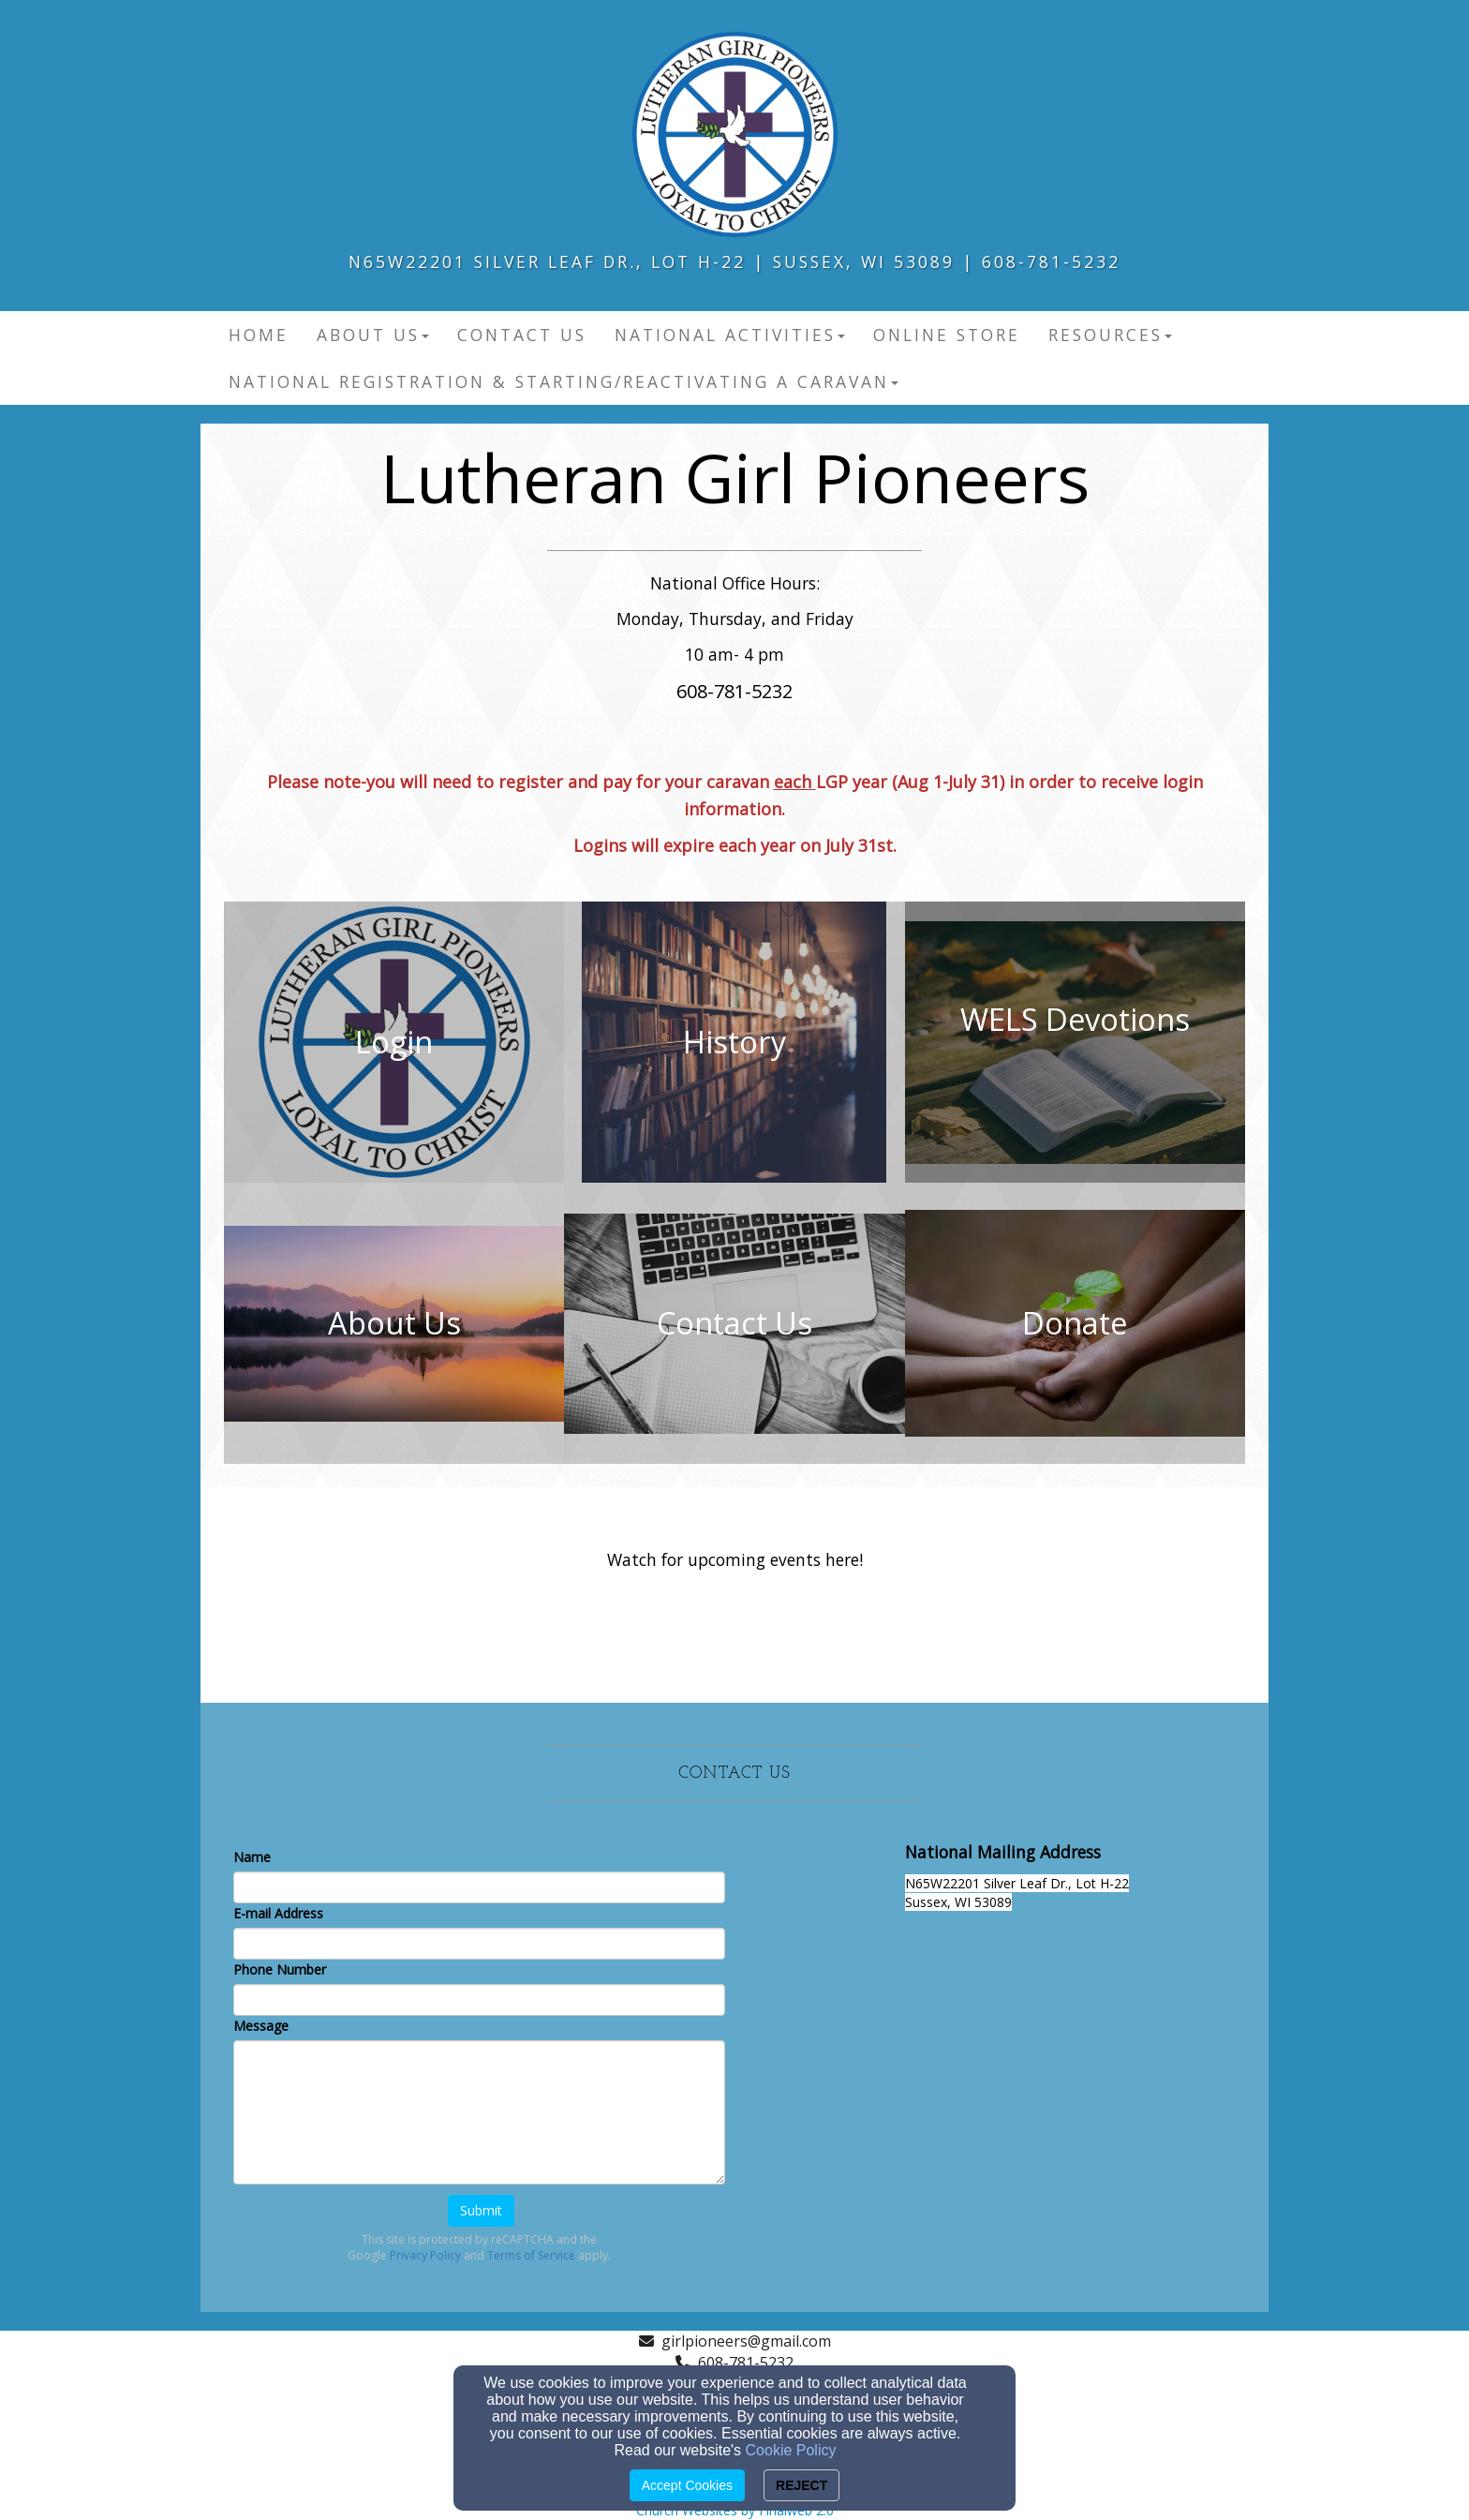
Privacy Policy (425, 2255)
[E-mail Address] (479, 1944)
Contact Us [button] (521, 334)
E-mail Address (278, 1913)
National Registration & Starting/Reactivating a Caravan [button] (563, 381)
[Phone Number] (479, 2000)
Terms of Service (531, 2255)
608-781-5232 (746, 2362)
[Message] (479, 2112)
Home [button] (259, 334)
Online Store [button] (946, 334)
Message (261, 2026)
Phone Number (279, 1969)
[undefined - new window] (1075, 1042)
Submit (481, 2210)
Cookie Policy (791, 2450)
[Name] (479, 1887)
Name (252, 1857)
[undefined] (394, 1042)
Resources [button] (1110, 334)
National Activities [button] (730, 334)
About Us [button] (373, 334)
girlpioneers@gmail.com (746, 2341)
